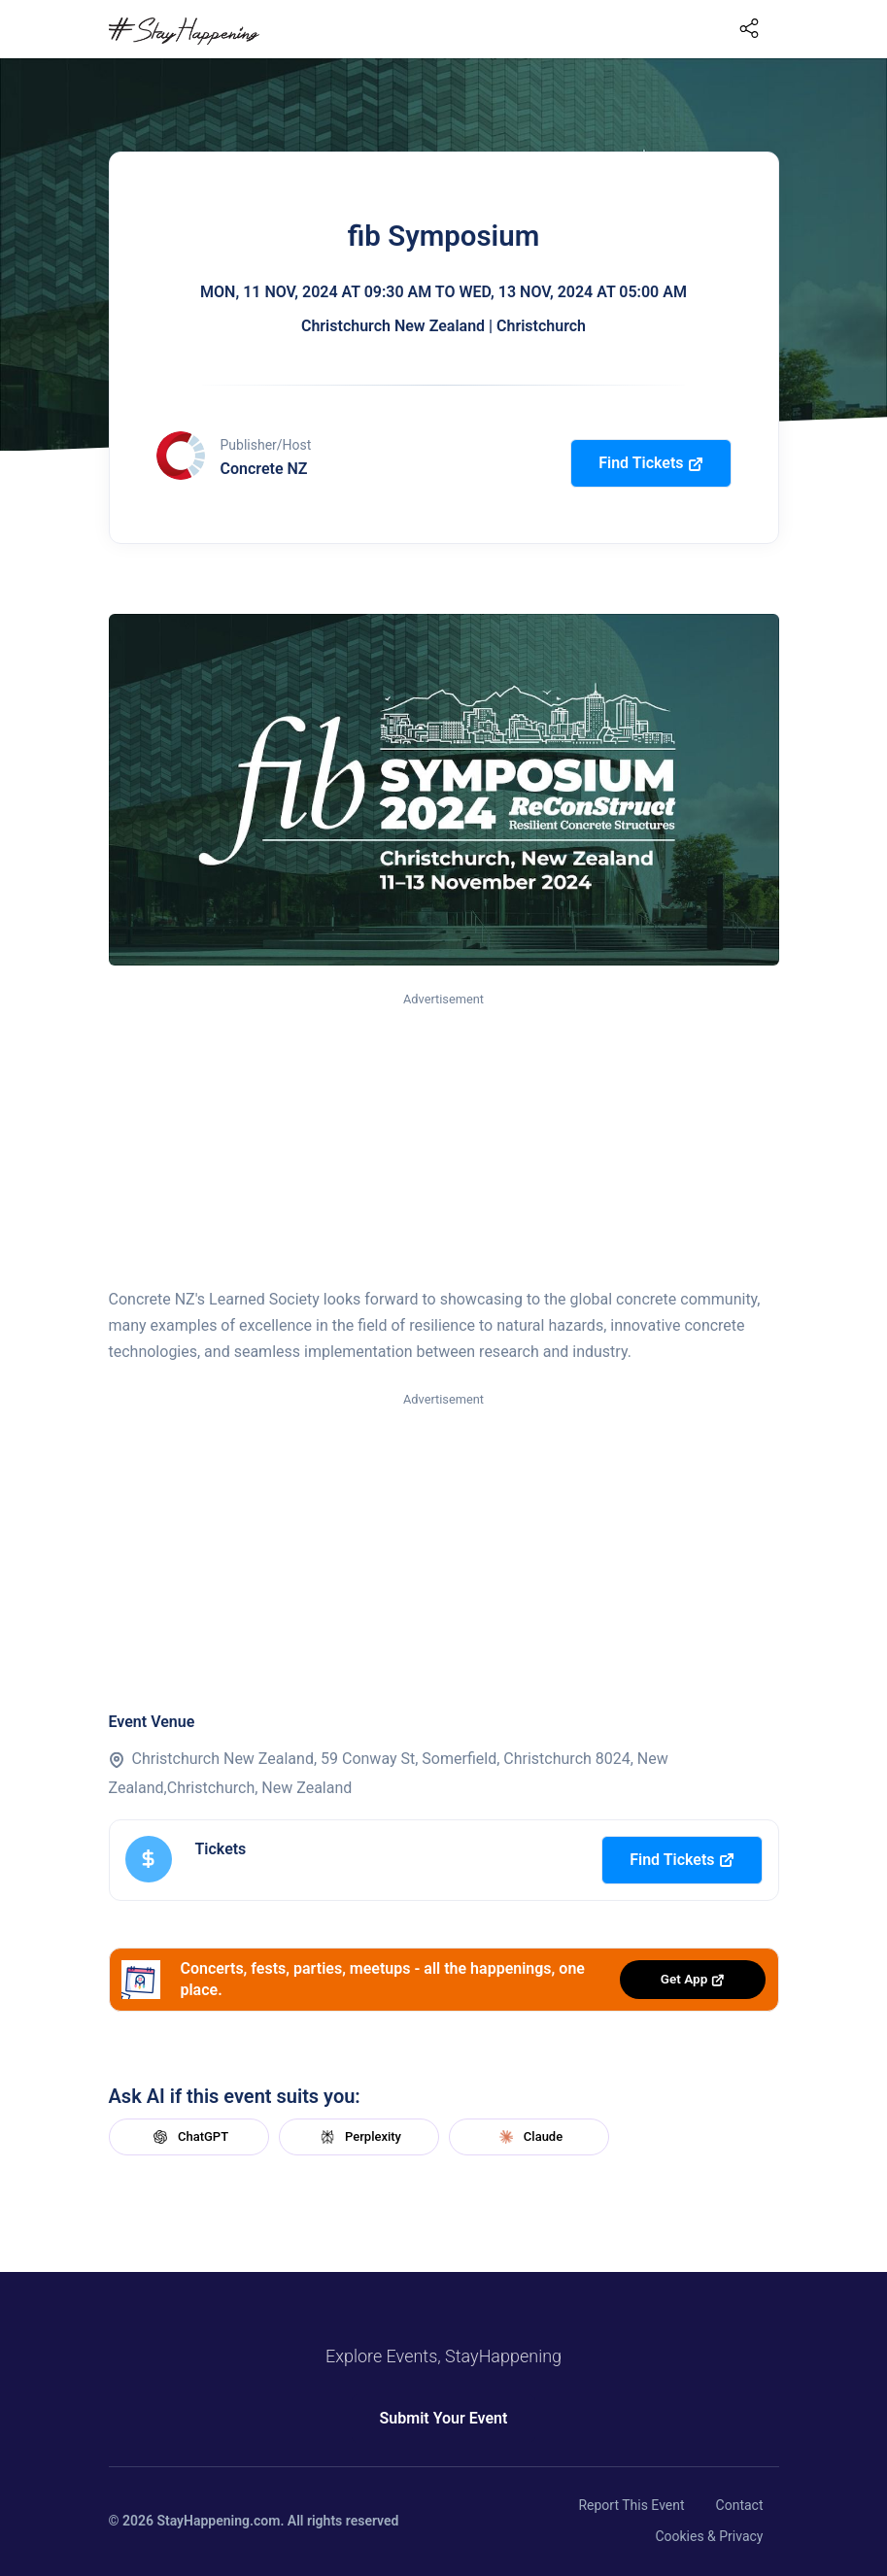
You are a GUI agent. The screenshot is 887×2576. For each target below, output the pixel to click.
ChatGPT (188, 2137)
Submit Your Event (444, 2418)
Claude (529, 2137)
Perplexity (358, 2137)
